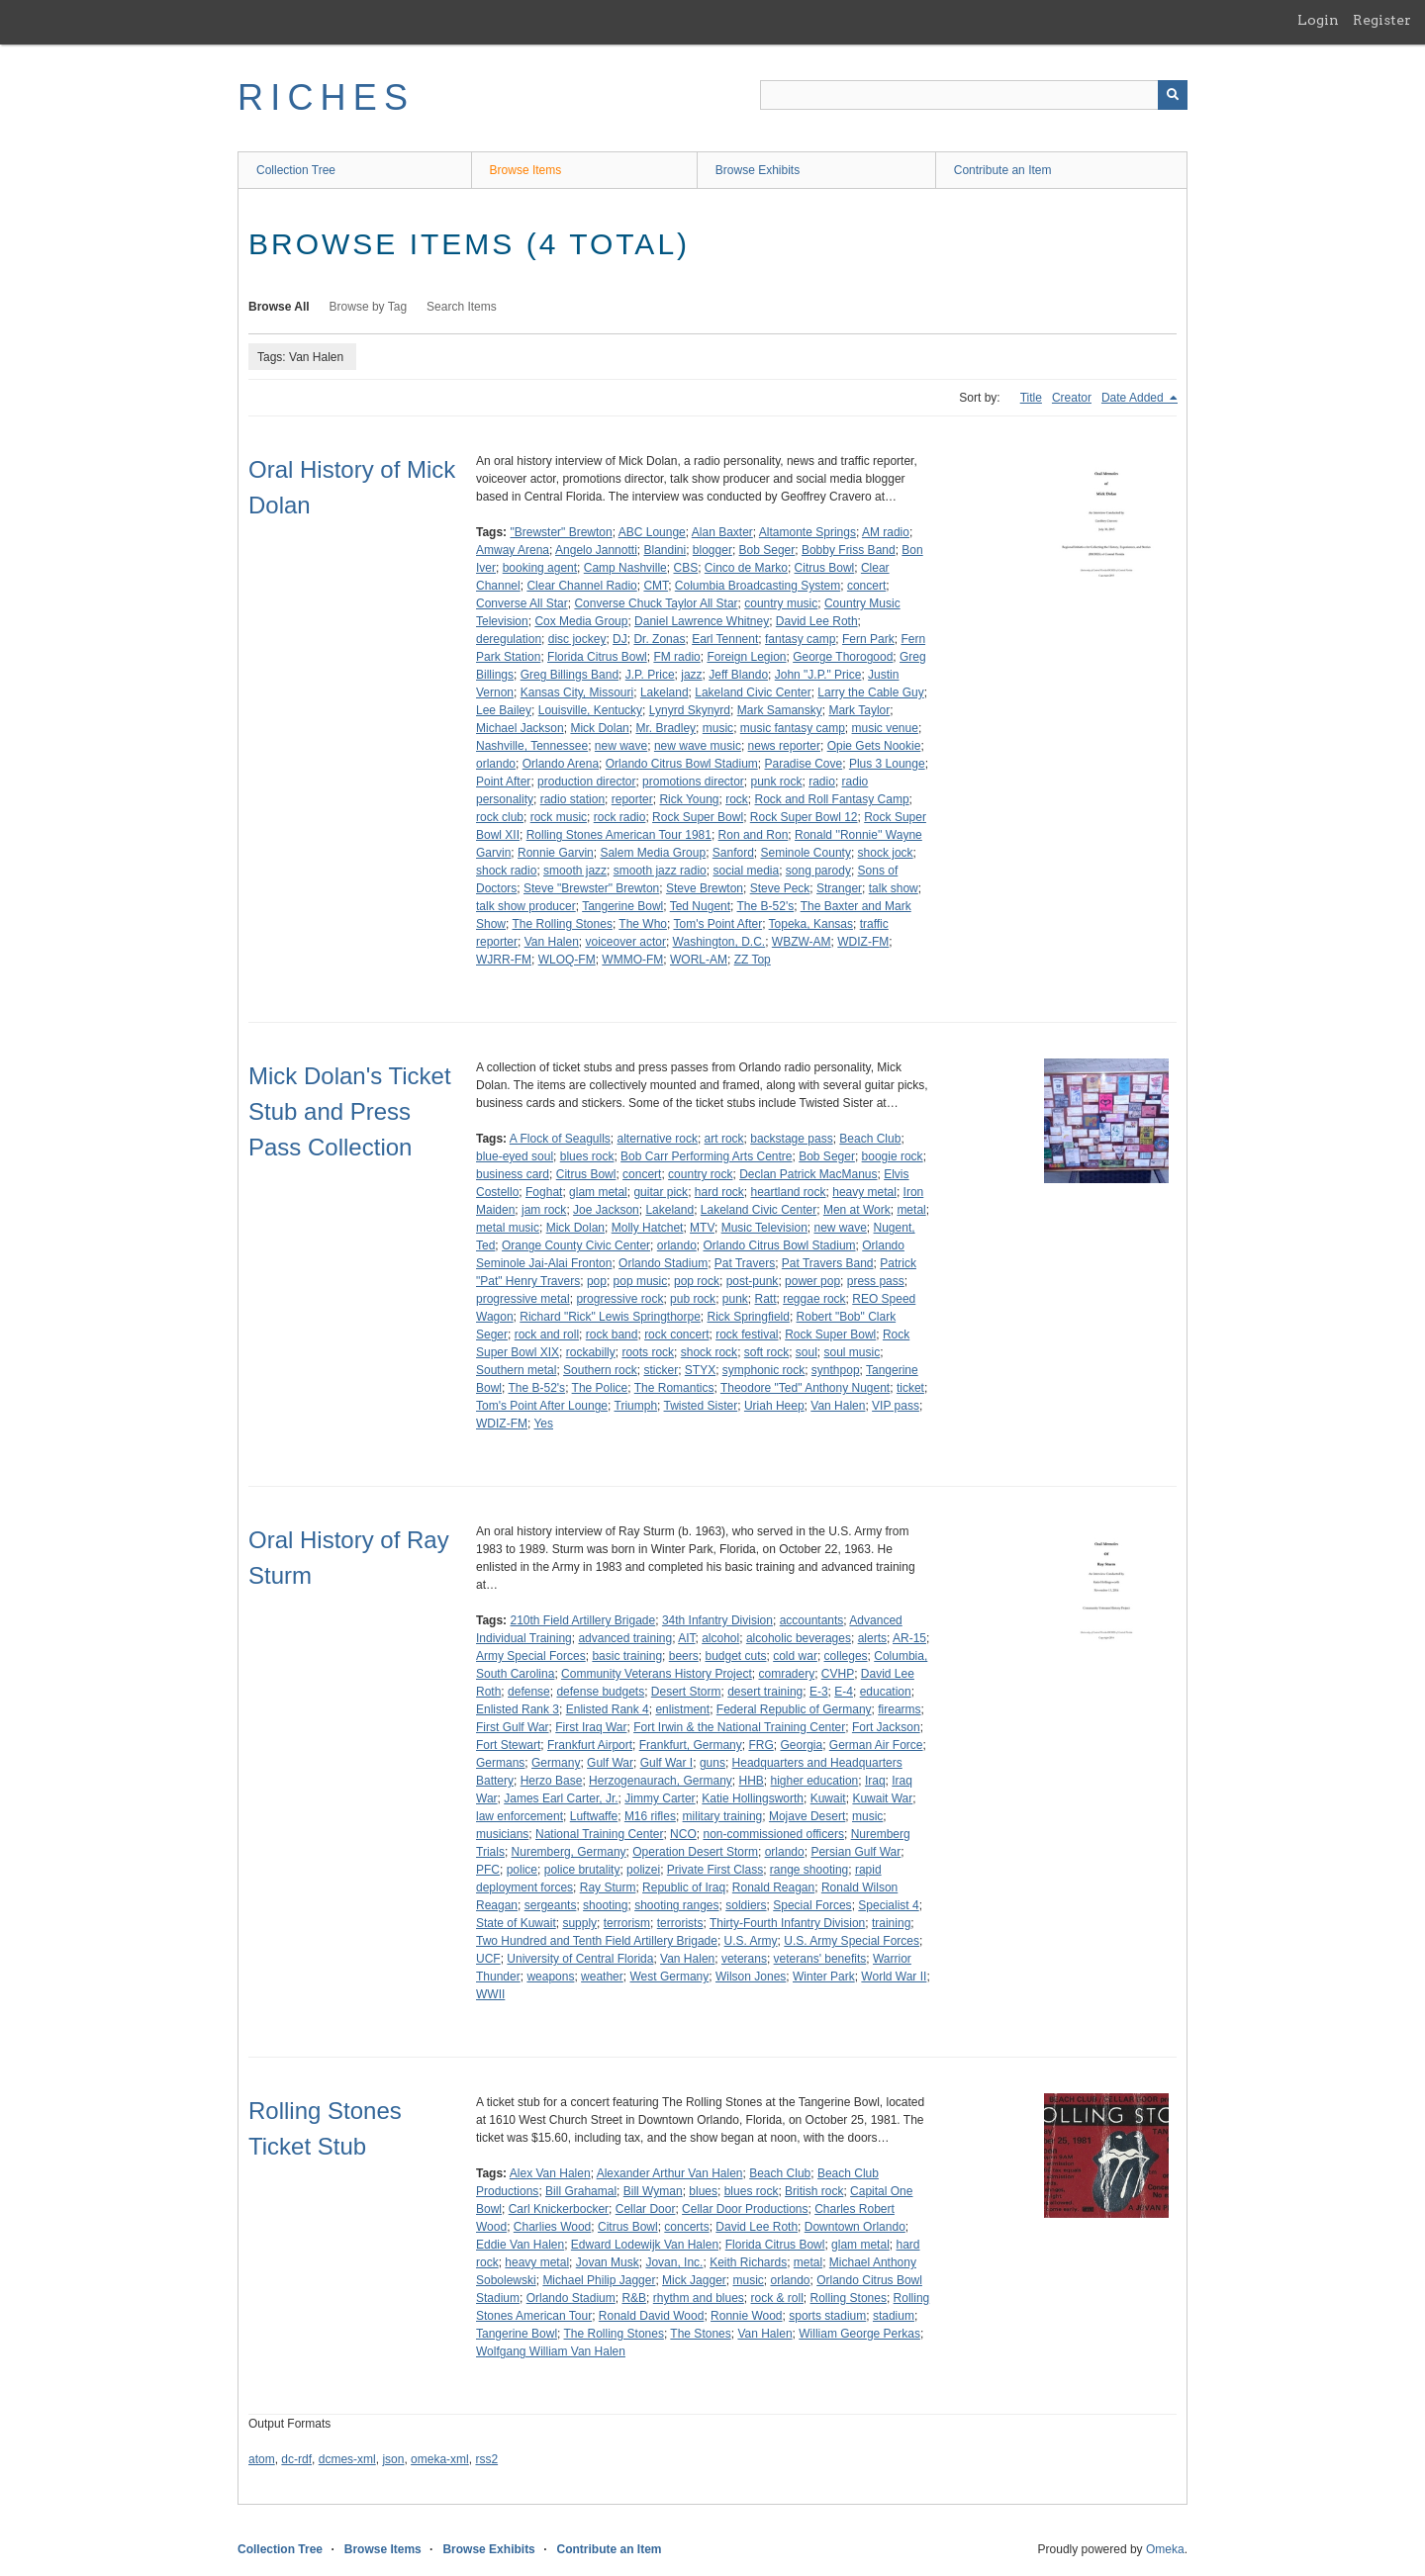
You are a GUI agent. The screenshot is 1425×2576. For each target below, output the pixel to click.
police (522, 1870)
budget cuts (735, 1656)
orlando (496, 764)
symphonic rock (763, 1370)
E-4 (843, 1692)
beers (684, 1656)
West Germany (669, 1976)
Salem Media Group (653, 853)
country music (780, 603)
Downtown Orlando (855, 2227)
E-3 (818, 1692)
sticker (660, 1370)
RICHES (326, 97)
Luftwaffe (594, 1816)
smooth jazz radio (660, 870)
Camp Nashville (625, 568)
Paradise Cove (804, 764)
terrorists (680, 1923)
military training (723, 1816)
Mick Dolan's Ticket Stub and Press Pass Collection (349, 1111)
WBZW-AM (801, 942)
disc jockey (577, 639)
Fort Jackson (886, 1727)
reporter (632, 799)
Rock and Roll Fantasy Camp (832, 799)
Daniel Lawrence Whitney (701, 621)
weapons (550, 1976)
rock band (612, 1334)
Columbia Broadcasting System (757, 586)
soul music (852, 1352)
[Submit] (1173, 95)
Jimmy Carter (659, 1798)
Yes (543, 1423)
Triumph (636, 1406)
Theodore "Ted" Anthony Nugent (805, 1388)
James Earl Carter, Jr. (561, 1798)
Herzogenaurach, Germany (660, 1781)
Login (1318, 20)
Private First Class (715, 1870)
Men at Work (857, 1210)
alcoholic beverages (798, 1638)
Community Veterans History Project (656, 1674)
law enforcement (519, 1816)
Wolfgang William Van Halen (550, 2351)
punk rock (777, 781)
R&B (633, 2298)
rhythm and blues (698, 2298)
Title (1031, 398)
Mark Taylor (859, 710)
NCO (683, 1834)
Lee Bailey (503, 710)
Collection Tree (295, 170)
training (891, 1923)
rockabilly (591, 1352)
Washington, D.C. (719, 942)
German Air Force (876, 1745)
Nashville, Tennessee (532, 746)
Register (1382, 20)
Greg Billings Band (569, 675)
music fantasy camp (792, 728)
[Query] (974, 95)
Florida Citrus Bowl (597, 657)
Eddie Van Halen (520, 2245)
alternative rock (658, 1139)
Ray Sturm (608, 1887)
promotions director (693, 781)
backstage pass (791, 1139)
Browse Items (526, 170)
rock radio (620, 817)
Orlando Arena (560, 764)
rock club (499, 817)
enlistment (682, 1709)
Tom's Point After (717, 924)
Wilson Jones (750, 1976)
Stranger (839, 888)
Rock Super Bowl (697, 817)
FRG (760, 1745)
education (885, 1692)
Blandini (664, 550)
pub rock (692, 1299)
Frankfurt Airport (589, 1745)
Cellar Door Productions (745, 2209)
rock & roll (777, 2298)
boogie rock (892, 1156)
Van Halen (551, 942)
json (393, 2459)
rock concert (676, 1334)
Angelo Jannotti (596, 550)
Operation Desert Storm (695, 1852)
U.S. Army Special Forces (851, 1941)
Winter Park (824, 1976)
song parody (818, 870)
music (718, 728)
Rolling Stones (848, 2298)
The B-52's (766, 906)
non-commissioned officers (773, 1834)
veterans (744, 1959)
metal (911, 1210)
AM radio (885, 532)
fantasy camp (800, 639)
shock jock (885, 853)
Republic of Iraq (683, 1887)
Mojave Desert (807, 1816)
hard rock (719, 1192)
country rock (700, 1174)
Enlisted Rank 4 (607, 1709)
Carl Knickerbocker (559, 2209)
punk (735, 1299)
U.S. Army (751, 1941)
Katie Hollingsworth (753, 1798)
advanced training (625, 1638)
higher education (815, 1781)
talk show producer (526, 906)
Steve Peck (780, 888)
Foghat (543, 1192)
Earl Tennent (725, 639)
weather (602, 1976)
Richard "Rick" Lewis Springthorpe (610, 1317)
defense (529, 1692)
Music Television (764, 1228)
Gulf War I (667, 1763)
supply (579, 1923)
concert (866, 586)
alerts (872, 1638)
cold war (795, 1656)
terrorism (627, 1923)
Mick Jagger (694, 2280)
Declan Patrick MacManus (808, 1174)
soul (806, 1352)
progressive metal (523, 1299)
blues (703, 2191)
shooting (605, 1905)
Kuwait (828, 1798)
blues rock (587, 1156)
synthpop (835, 1370)
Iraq (875, 1781)
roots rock (647, 1352)
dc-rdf (296, 2459)
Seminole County (806, 853)
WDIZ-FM (863, 942)
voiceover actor (626, 942)
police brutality (582, 1870)
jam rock (544, 1210)
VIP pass (895, 1406)
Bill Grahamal (581, 2191)
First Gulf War (512, 1727)
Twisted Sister (701, 1406)
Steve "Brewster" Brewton (591, 888)
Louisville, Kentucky (590, 710)
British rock (814, 2191)
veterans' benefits (820, 1959)
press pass (875, 1281)
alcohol (720, 1638)
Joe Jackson (606, 1210)
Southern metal (516, 1370)
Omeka (1165, 2549)
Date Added (1134, 398)
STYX (700, 1370)
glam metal (598, 1192)
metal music (507, 1228)
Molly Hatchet (648, 1228)
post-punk (752, 1281)
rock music (558, 817)
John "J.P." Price (818, 675)
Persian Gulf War (855, 1852)
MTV (702, 1228)
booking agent (540, 568)
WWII (490, 1994)
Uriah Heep (774, 1406)
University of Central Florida (580, 1959)
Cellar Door (646, 2209)
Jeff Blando (738, 675)
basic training (627, 1656)
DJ (620, 639)
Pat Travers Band (828, 1263)
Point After (503, 781)
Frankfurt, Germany (690, 1745)
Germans (500, 1763)
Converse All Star (522, 603)
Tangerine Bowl (622, 906)
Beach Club (870, 1139)
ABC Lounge (652, 532)
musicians (502, 1834)
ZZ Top (752, 959)
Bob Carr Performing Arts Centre (706, 1156)
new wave (621, 746)
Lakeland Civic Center (752, 692)
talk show (893, 888)
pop (597, 1281)
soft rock (766, 1352)
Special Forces (812, 1905)
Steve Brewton (704, 888)
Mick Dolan (599, 728)
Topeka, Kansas (811, 924)
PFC (488, 1870)
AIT (686, 1638)
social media (745, 870)
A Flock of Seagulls (560, 1139)
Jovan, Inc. (674, 2262)
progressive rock (619, 1299)
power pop (812, 1281)
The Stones (700, 2334)
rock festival (746, 1334)
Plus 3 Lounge (887, 764)
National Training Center (599, 1834)
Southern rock (600, 1370)
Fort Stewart (508, 1745)
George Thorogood (843, 657)
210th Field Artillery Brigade (582, 1620)
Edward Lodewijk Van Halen (644, 2245)
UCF (488, 1959)
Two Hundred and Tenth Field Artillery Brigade (596, 1941)
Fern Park (868, 639)
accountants (812, 1620)
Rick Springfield (749, 1317)
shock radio (506, 870)
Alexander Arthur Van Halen (670, 2173)
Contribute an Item (1003, 170)
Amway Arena (512, 550)
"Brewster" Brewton (561, 532)
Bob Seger (767, 550)
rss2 (486, 2459)
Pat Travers (744, 1263)
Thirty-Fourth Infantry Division (787, 1923)
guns (712, 1763)
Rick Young (688, 799)
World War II (893, 1976)
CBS (685, 568)
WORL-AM (698, 959)
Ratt (766, 1299)
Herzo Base (552, 1781)
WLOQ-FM (567, 959)
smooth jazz (575, 870)
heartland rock (788, 1192)
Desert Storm (686, 1692)
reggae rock (814, 1299)
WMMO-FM (632, 959)
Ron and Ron (753, 835)
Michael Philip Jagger (598, 2280)
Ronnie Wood (747, 2316)
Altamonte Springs (807, 532)
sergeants (550, 1905)
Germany (555, 1763)
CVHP (837, 1674)
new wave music (697, 746)
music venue (885, 728)
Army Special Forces (531, 1656)
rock (736, 799)
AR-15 (909, 1638)
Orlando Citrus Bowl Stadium (682, 764)
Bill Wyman (653, 2191)
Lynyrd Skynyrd (689, 710)
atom (261, 2459)
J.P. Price (650, 675)
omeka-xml (440, 2459)
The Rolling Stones (562, 924)
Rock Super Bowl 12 (804, 817)
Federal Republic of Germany (794, 1709)
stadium (893, 2316)
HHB (750, 1781)
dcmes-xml (347, 2459)
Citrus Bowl (825, 568)
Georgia (801, 1745)
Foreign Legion (746, 657)
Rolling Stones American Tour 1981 (619, 835)
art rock (724, 1139)
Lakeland (664, 692)
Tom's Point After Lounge (542, 1406)
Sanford (733, 853)
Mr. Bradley (665, 728)
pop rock (696, 1281)
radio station (572, 799)
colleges (846, 1656)
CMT (655, 586)
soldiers (745, 1905)
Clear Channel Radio (581, 586)
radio (821, 781)
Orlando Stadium (663, 1263)
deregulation (508, 639)
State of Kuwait (516, 1923)
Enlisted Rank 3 (517, 1709)
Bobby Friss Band (849, 550)
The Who (642, 924)
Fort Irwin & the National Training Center (739, 1727)
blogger (712, 550)
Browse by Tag (369, 307)
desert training (765, 1692)
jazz (691, 675)
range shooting (809, 1870)
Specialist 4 (888, 1905)
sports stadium (827, 2316)
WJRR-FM (503, 959)
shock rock (709, 1352)
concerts (686, 2227)
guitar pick (660, 1192)
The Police (600, 1388)
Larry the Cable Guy (870, 692)
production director (586, 781)
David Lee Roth (817, 621)
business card (512, 1174)
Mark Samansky (779, 710)
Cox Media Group (580, 621)
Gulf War (610, 1763)
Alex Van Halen (550, 2173)
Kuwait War (882, 1798)
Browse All (279, 307)
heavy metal (864, 1192)
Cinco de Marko (746, 568)
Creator (1072, 398)
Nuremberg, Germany (569, 1852)
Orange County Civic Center (576, 1245)
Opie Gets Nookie (874, 746)
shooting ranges (676, 1905)
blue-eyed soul (514, 1156)
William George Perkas (859, 2334)
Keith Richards (748, 2262)
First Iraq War (590, 1727)
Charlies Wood (552, 2227)
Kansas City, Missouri (577, 692)
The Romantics (674, 1388)
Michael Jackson (520, 728)
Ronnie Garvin (556, 853)
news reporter (784, 746)
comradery (786, 1674)
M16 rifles (650, 1816)
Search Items (462, 307)
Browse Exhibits (757, 170)
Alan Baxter (722, 532)
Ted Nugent (700, 906)
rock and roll (547, 1334)
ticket (910, 1388)
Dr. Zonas (659, 639)
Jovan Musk (607, 2262)
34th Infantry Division (717, 1620)
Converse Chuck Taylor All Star (655, 603)
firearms (899, 1709)
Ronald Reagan (773, 1887)
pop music (641, 1281)
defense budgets (600, 1692)
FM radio (676, 657)
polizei (643, 1870)
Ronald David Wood (652, 2316)
